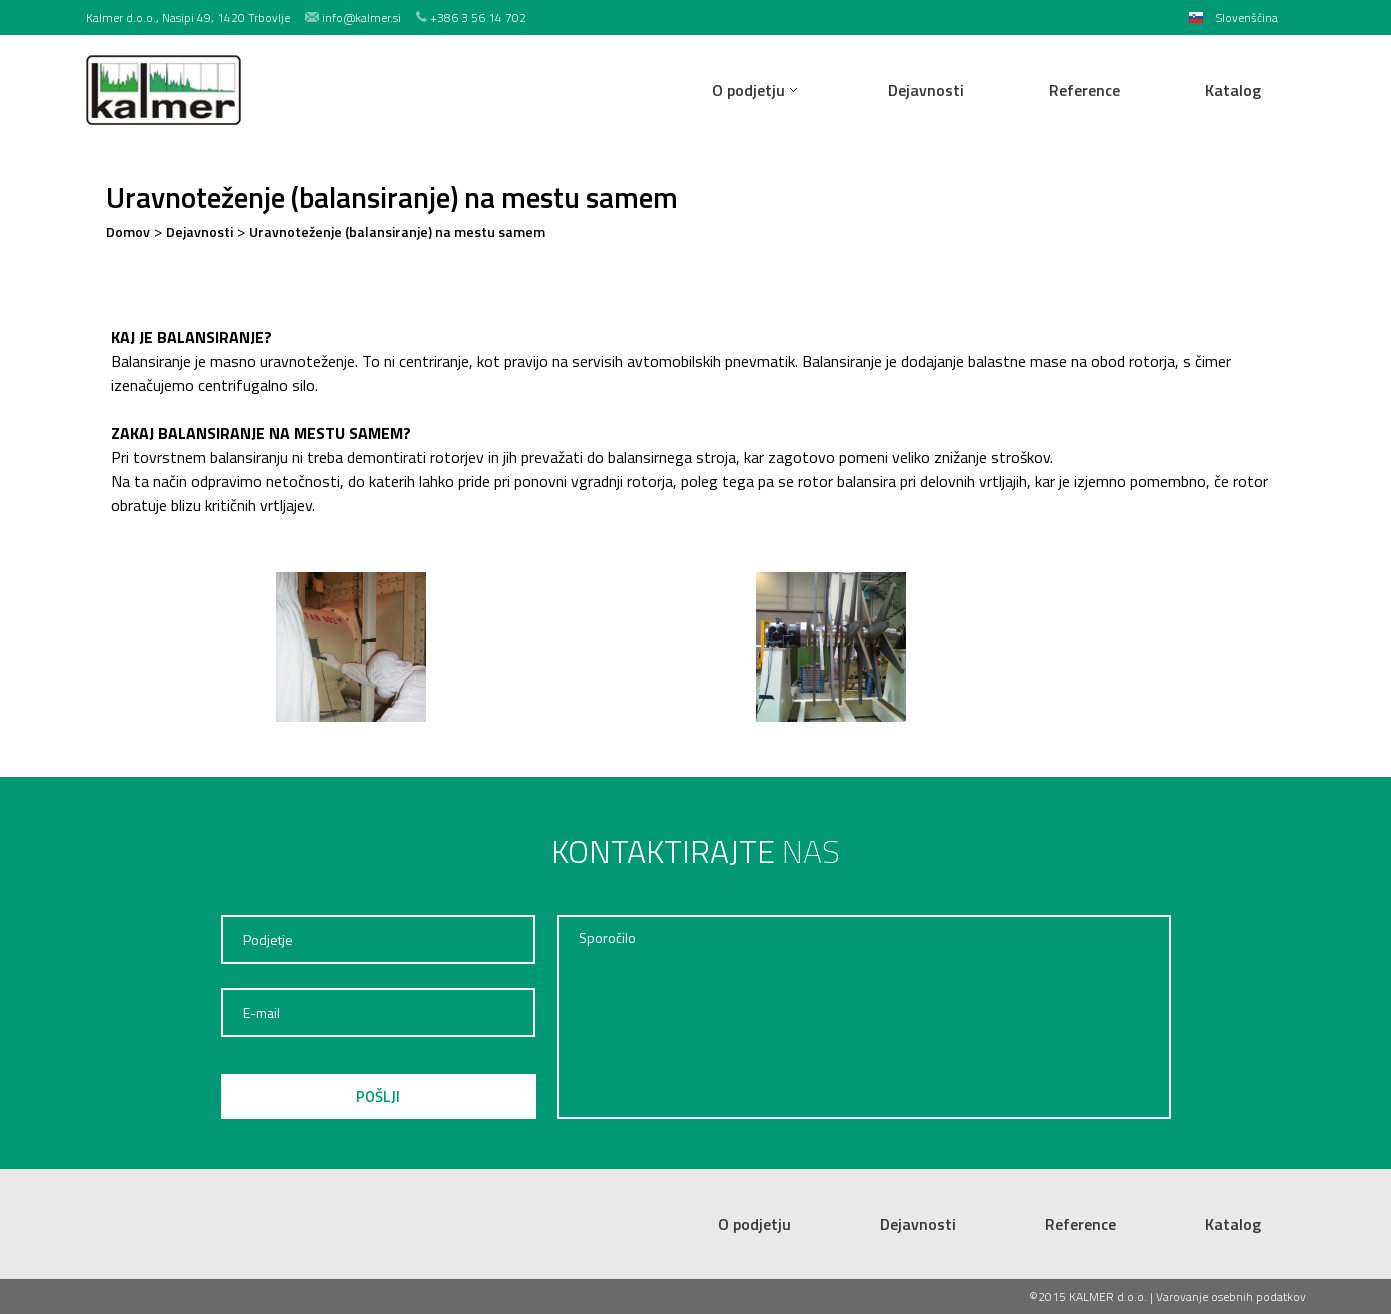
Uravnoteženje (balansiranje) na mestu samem (397, 231)
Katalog (1233, 90)
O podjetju (748, 90)
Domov (128, 231)
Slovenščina (1247, 17)
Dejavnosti (926, 90)
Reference (1084, 90)
